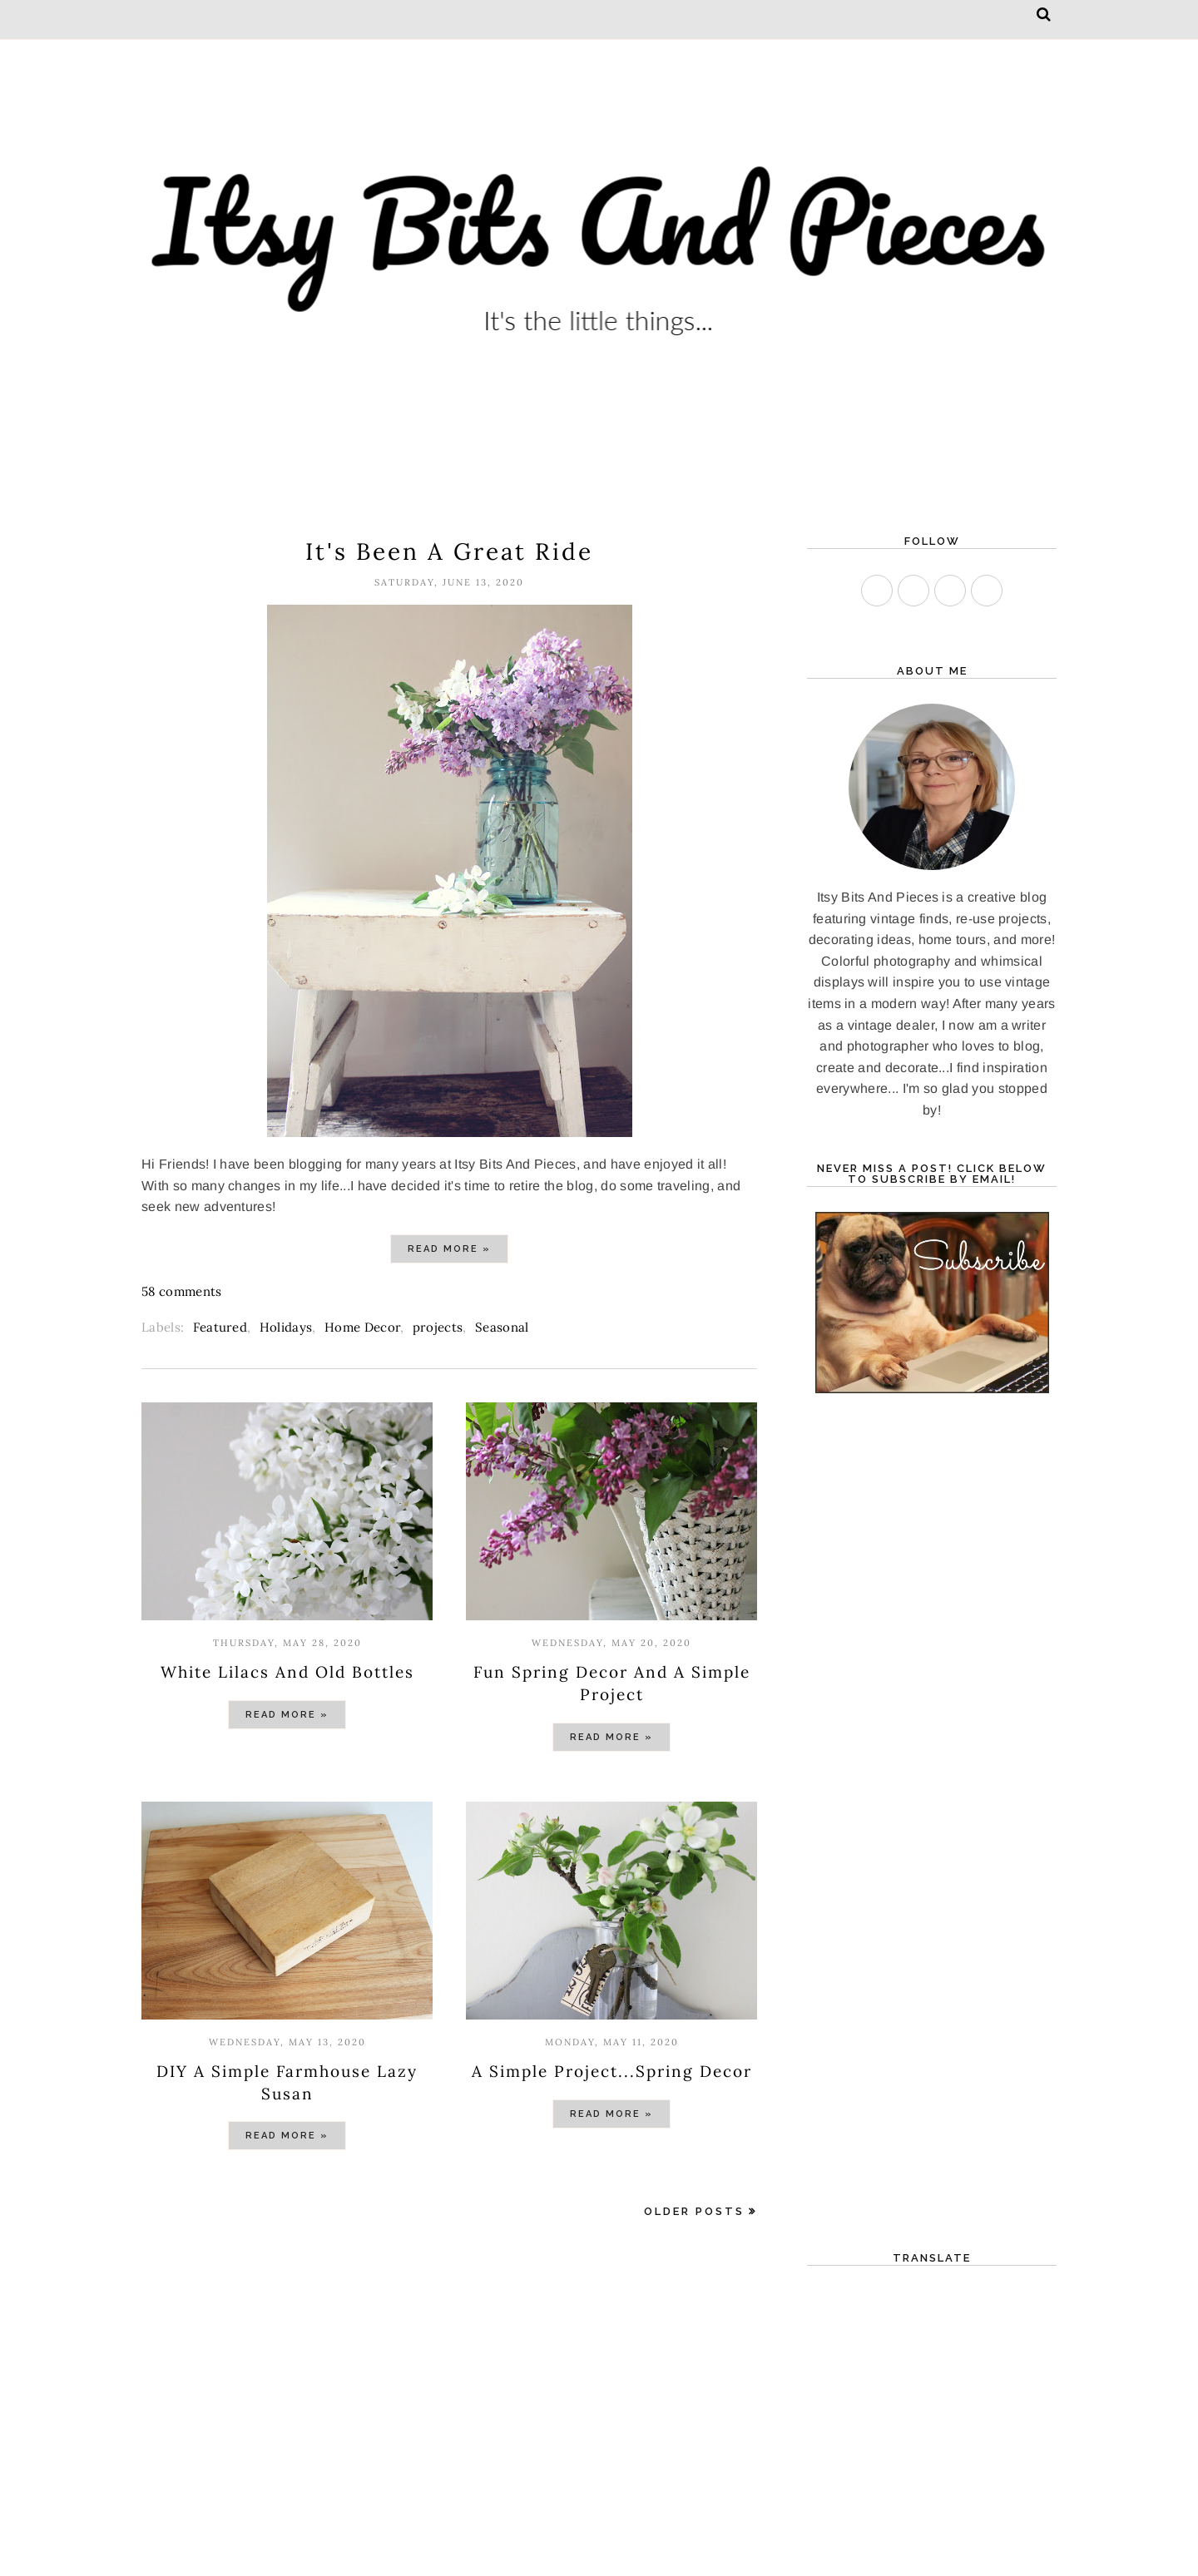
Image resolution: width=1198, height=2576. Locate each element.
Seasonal (502, 1327)
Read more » (449, 1249)
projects (438, 1327)
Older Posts (694, 2211)
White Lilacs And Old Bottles (287, 1672)
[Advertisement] (449, 2388)
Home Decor (362, 1327)
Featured (220, 1327)
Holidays (286, 1327)
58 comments (181, 1291)
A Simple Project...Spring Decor (612, 2071)
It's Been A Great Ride (449, 551)
